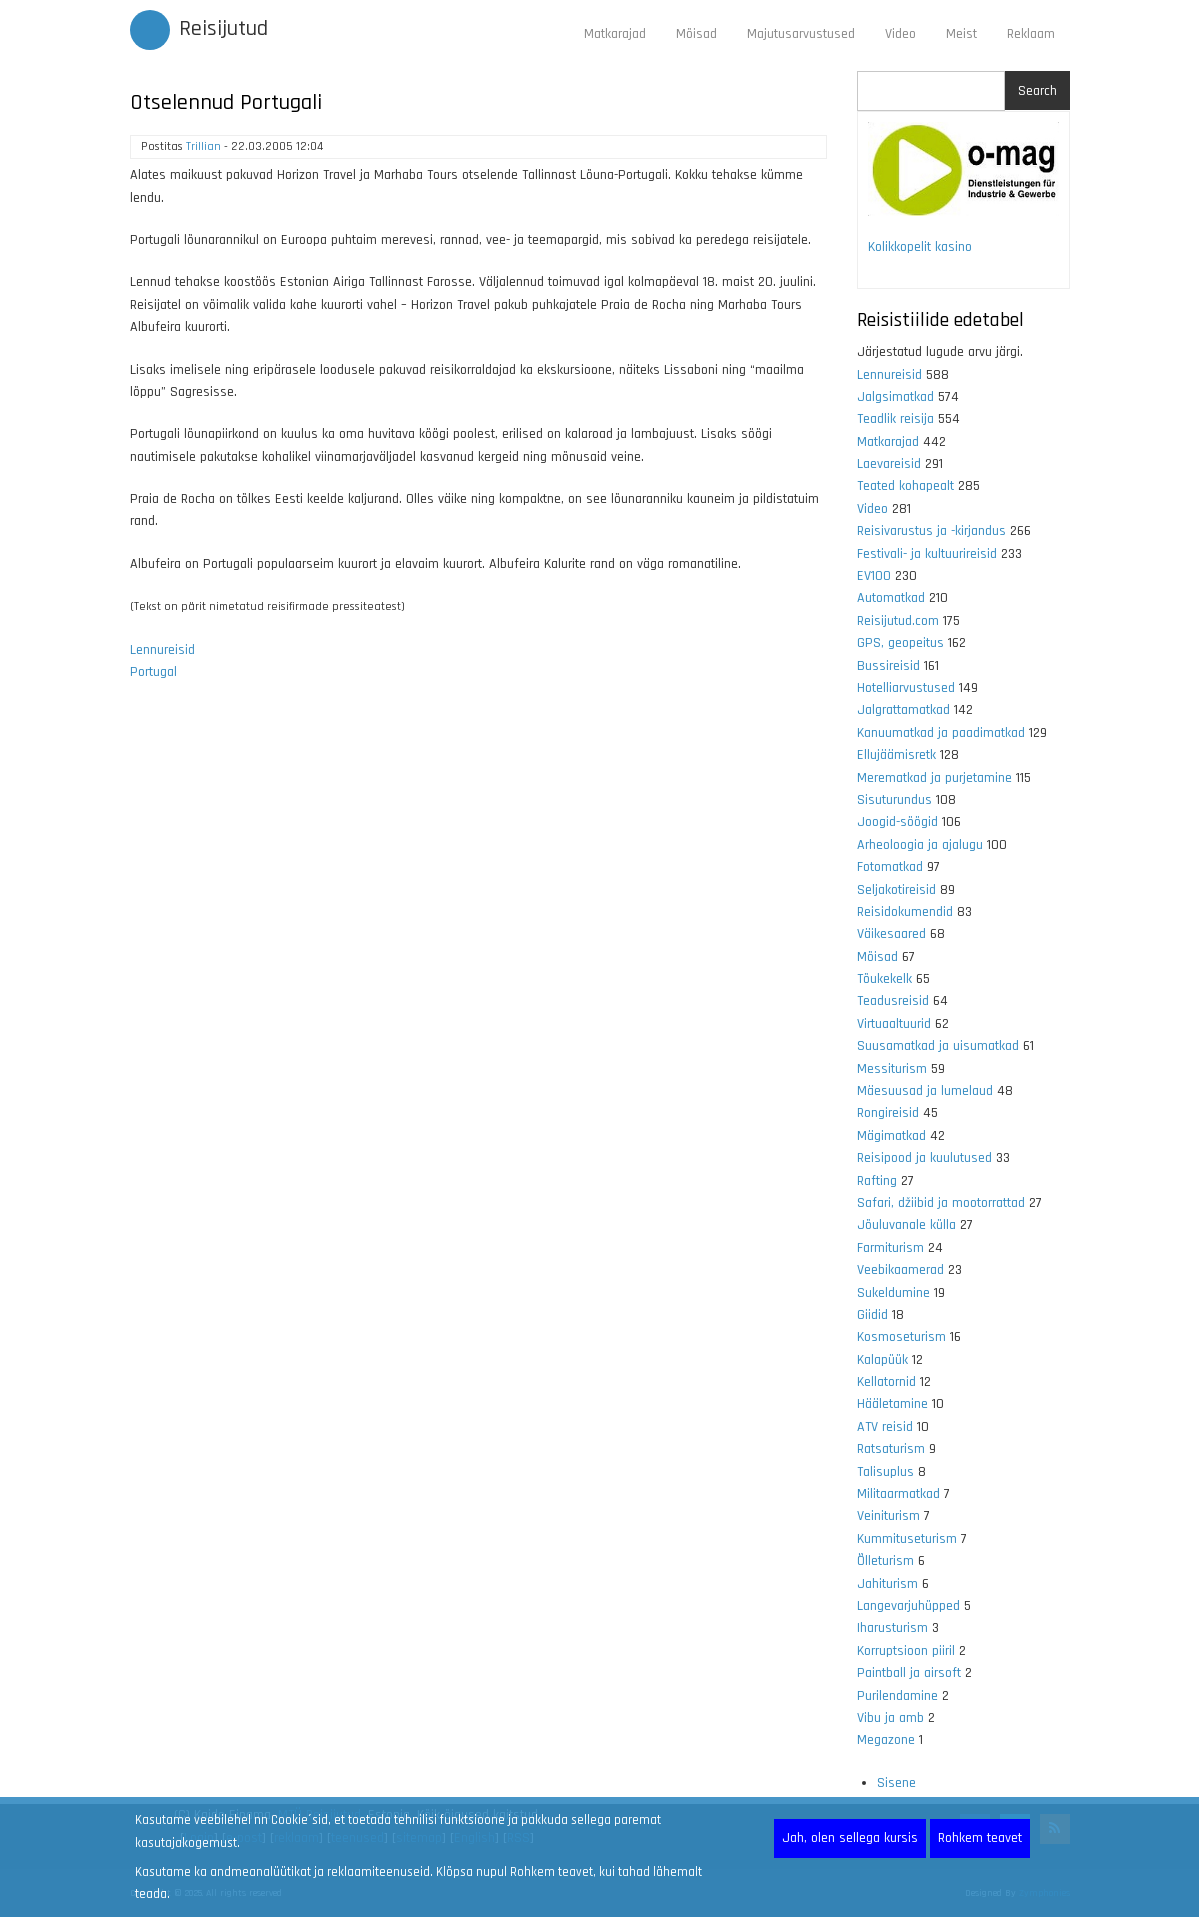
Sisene (896, 1783)
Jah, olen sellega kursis (850, 1838)
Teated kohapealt (905, 486)
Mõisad (696, 34)
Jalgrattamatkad (903, 710)
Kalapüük (882, 1360)
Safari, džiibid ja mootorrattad (941, 1203)
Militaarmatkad (898, 1494)
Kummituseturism (907, 1539)
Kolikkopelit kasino (920, 247)
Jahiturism (887, 1584)
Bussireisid (888, 666)
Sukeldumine (893, 1293)
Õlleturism (885, 1561)
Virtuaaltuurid (894, 1024)
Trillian (203, 146)
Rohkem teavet (980, 1838)
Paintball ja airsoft (909, 1673)
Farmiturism (890, 1248)
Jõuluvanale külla (906, 1225)
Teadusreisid (893, 1001)
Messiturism (892, 1069)
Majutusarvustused (801, 34)
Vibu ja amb (890, 1718)
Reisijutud (223, 29)
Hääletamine (892, 1404)
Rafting (877, 1181)
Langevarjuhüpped (908, 1606)
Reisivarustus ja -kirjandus (931, 531)
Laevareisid (889, 464)
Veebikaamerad (900, 1270)
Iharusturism (892, 1628)
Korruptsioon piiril (906, 1651)
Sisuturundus (894, 800)
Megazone (886, 1740)
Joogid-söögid (897, 822)
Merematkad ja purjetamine (934, 778)
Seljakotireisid (896, 890)
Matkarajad (615, 34)
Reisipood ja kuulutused (924, 1158)
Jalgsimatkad (895, 397)
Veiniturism (888, 1516)
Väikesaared (891, 934)
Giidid (872, 1315)
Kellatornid (886, 1382)
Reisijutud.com (898, 621)
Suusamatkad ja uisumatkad (938, 1046)
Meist (961, 34)
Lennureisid (162, 650)
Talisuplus (885, 1472)
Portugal (153, 672)
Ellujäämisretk (896, 755)
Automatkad (891, 598)
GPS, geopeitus (900, 643)
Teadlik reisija (895, 419)
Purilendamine (897, 1696)
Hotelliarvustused (906, 688)
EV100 (874, 576)
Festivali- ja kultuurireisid (927, 554)
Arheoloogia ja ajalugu (920, 845)
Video (900, 34)
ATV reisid (885, 1427)
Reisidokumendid (905, 912)
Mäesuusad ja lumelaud (925, 1091)
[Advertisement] (479, 955)
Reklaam (1031, 34)
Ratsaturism (891, 1449)
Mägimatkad (891, 1136)
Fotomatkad (890, 867)
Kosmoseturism (901, 1337)
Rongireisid (888, 1113)
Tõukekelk (884, 979)
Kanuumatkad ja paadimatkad (941, 733)
